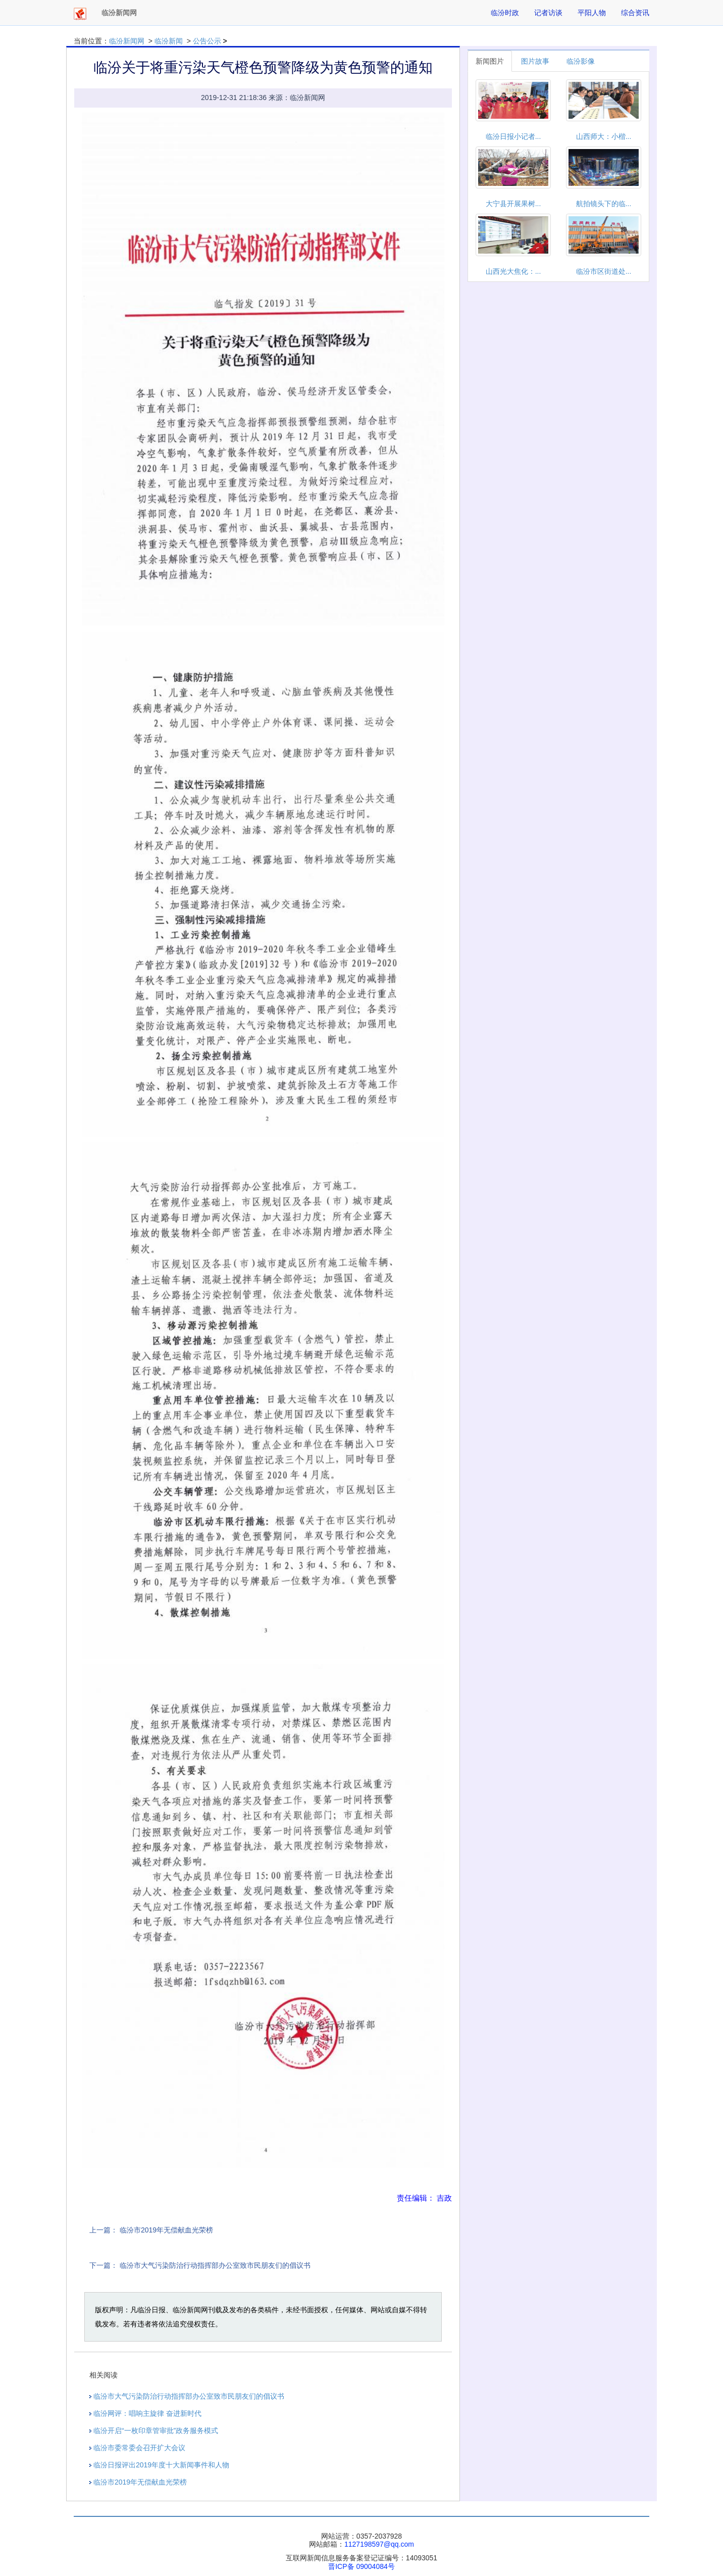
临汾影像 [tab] (580, 61)
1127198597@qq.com (379, 2544)
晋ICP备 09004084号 (361, 2566)
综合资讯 (635, 13)
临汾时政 (505, 13)
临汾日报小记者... (513, 136)
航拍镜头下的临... (604, 204)
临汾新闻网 (126, 41)
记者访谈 (548, 13)
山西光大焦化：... (513, 271)
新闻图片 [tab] (490, 61)
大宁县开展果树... (513, 204)
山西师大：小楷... (604, 136)
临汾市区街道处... (604, 271)
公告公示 (207, 41)
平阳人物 (592, 13)
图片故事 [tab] (535, 61)
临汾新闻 (168, 41)
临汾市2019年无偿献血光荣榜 (166, 2230)
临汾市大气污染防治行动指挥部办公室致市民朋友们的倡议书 (215, 2265)
